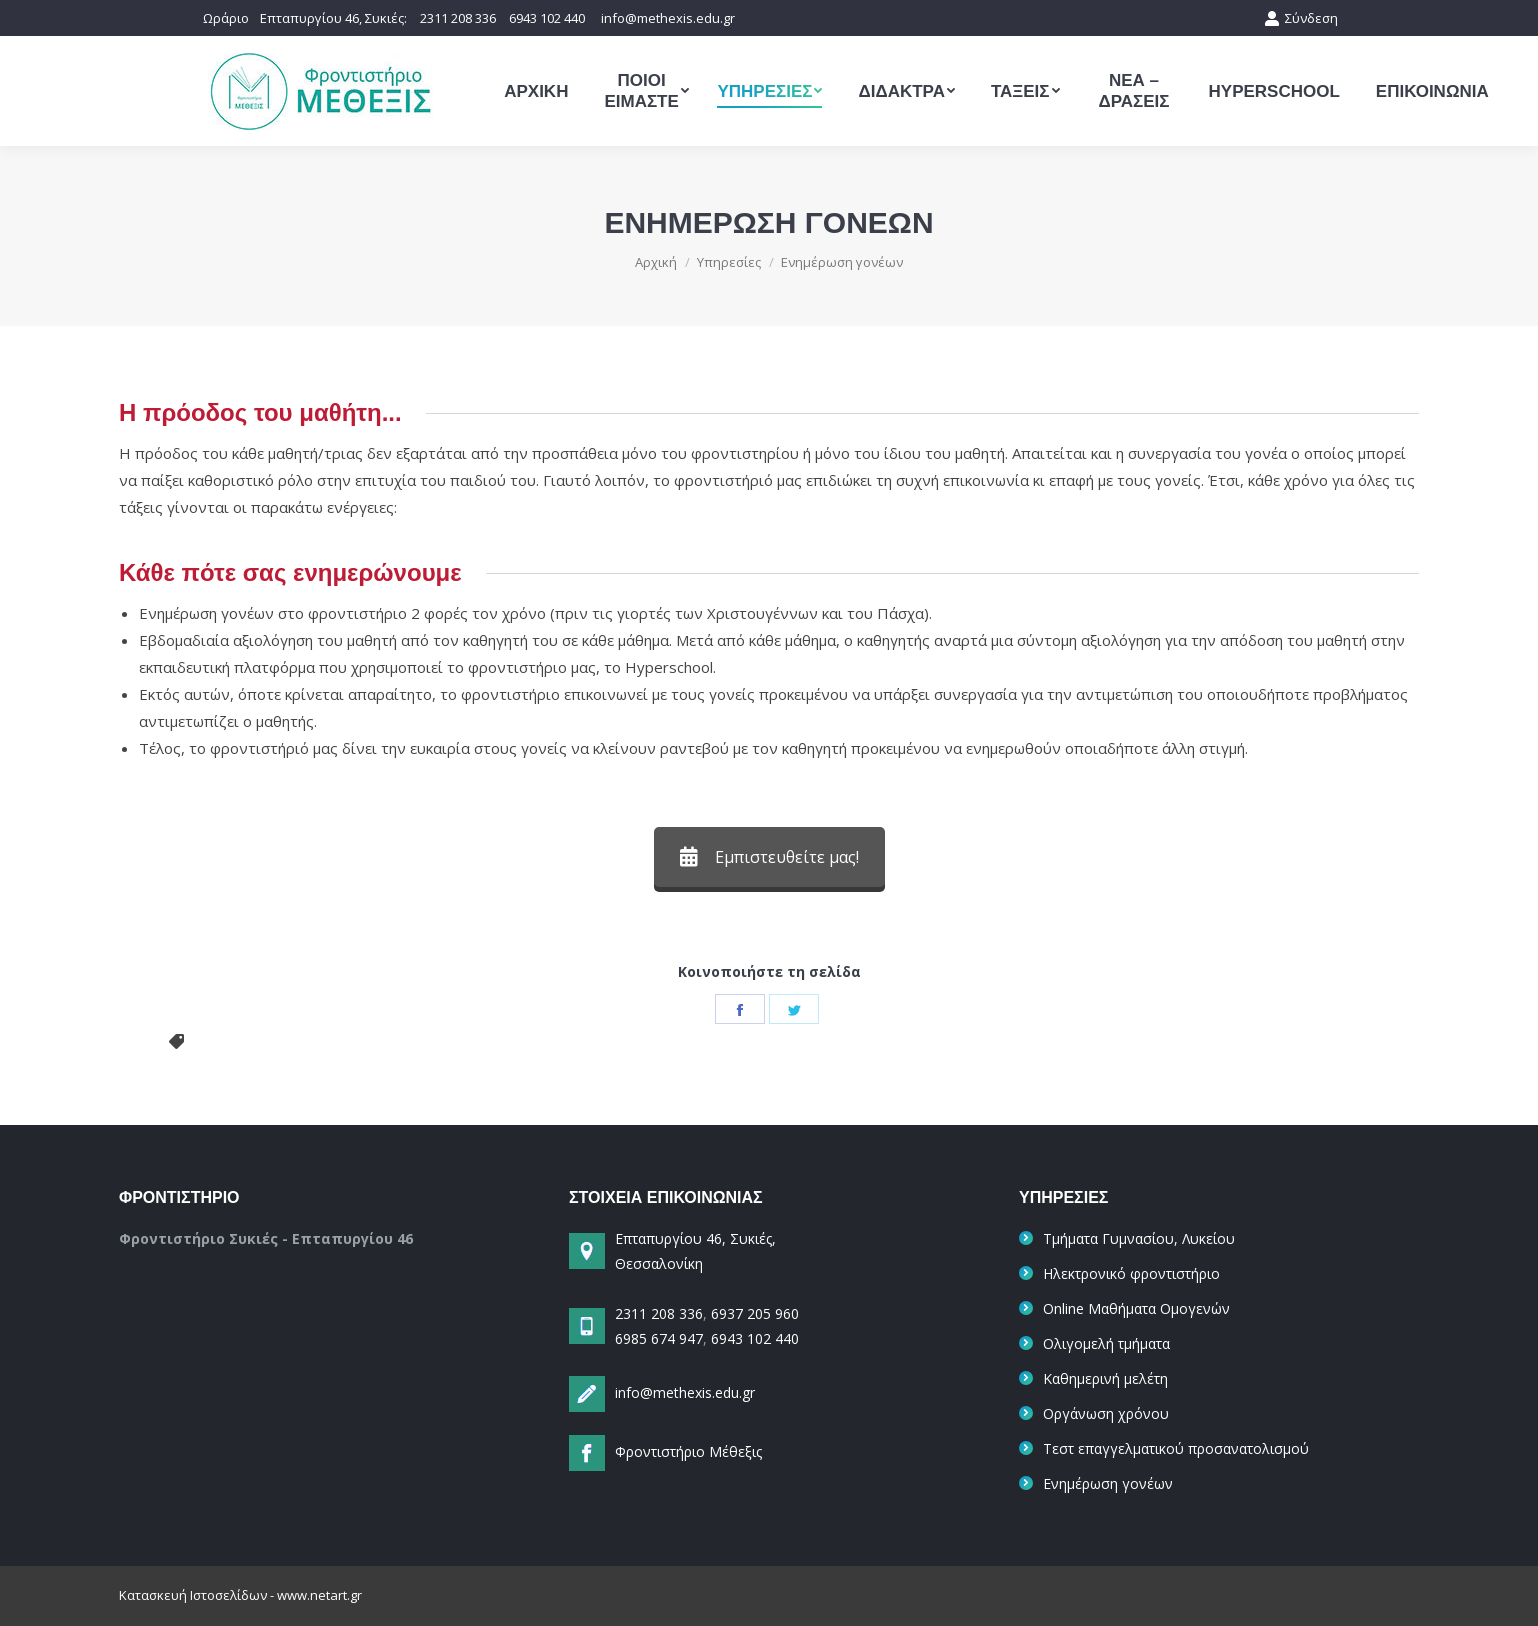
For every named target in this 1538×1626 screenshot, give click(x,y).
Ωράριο (226, 18)
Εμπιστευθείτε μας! (769, 857)
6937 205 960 (753, 1313)
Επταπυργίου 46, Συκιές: (335, 18)
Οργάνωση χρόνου (1106, 1413)
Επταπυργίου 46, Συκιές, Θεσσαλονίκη (672, 1251)
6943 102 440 (547, 18)
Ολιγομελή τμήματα (1106, 1343)
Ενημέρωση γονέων (1108, 1483)
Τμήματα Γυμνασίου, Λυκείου (1139, 1238)
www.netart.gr (319, 1595)
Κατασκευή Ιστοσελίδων (193, 1595)
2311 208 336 (458, 18)
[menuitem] (536, 91)
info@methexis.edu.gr (668, 18)
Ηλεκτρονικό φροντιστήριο (1131, 1273)
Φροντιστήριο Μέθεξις (688, 1451)
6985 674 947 (659, 1338)
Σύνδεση (1301, 18)
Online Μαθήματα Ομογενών (1136, 1308)
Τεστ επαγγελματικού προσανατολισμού (1176, 1448)
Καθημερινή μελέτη (1105, 1378)
